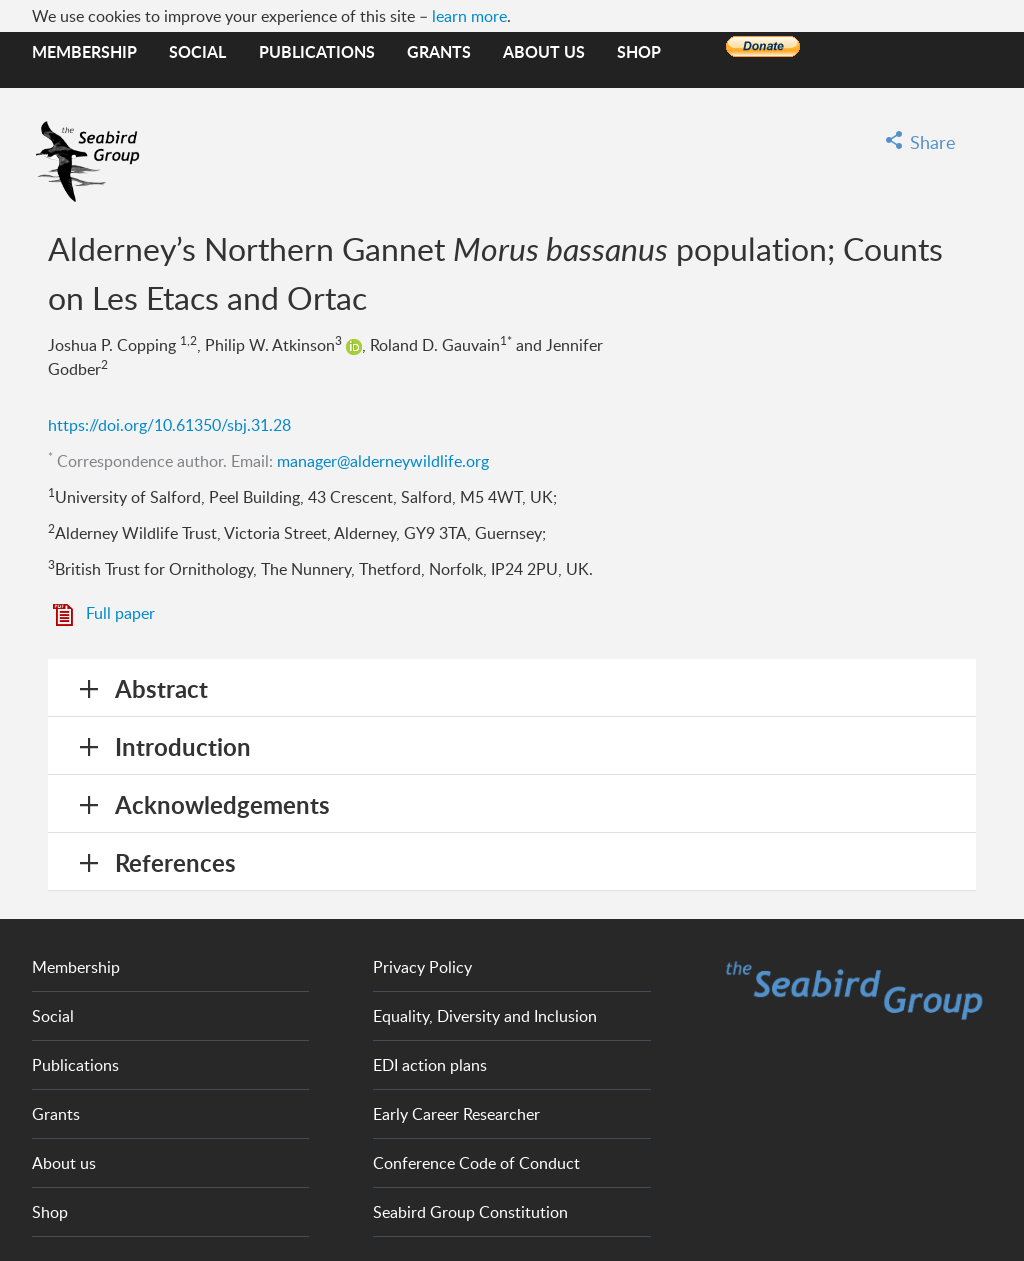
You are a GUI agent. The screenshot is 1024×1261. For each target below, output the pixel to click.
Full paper (120, 613)
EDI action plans (430, 1065)
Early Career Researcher (456, 1114)
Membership (84, 51)
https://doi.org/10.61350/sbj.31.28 (169, 425)
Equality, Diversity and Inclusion (485, 1016)
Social (197, 51)
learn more (469, 16)
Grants (439, 51)
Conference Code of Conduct (476, 1163)
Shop (639, 51)
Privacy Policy (422, 967)
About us (544, 51)
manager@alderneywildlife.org (383, 461)
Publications (317, 51)
